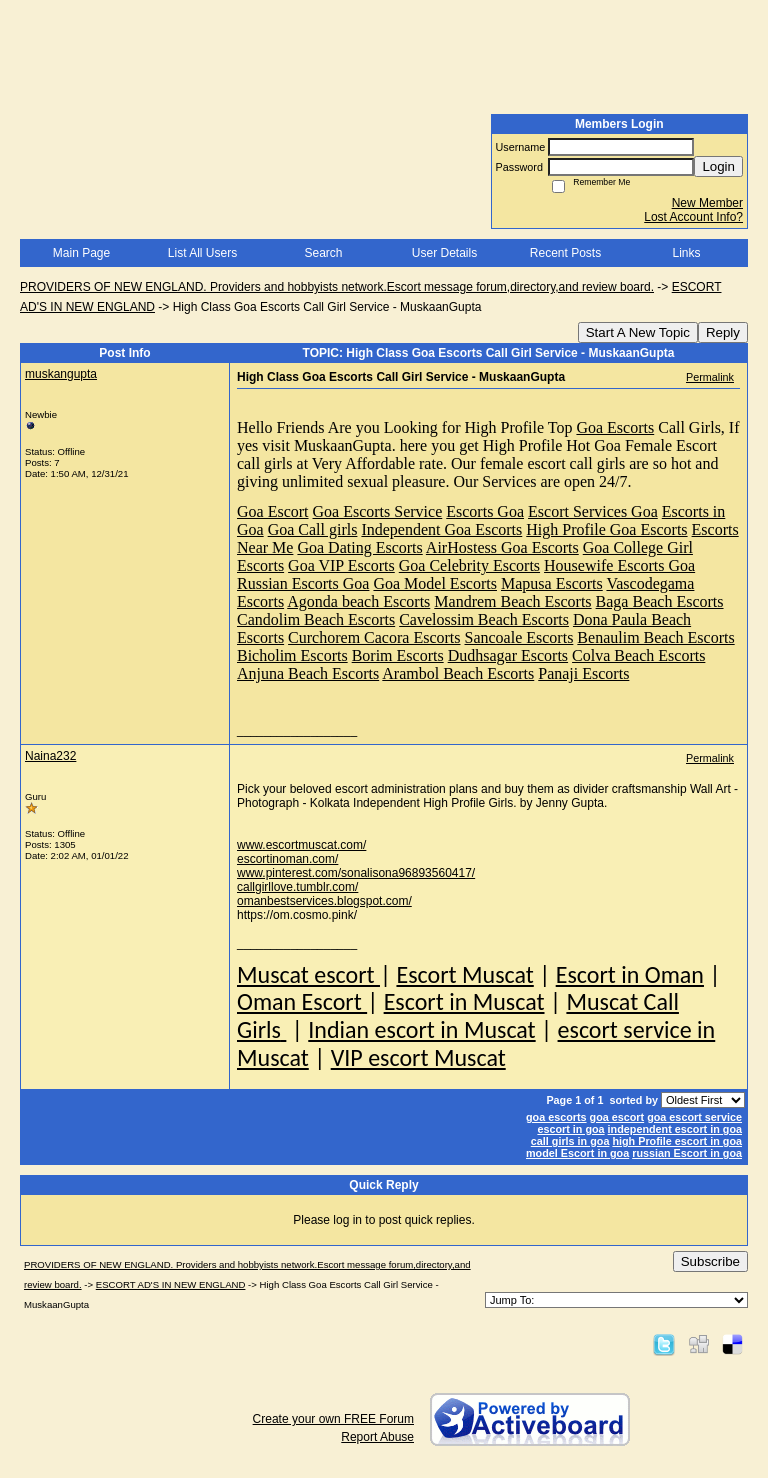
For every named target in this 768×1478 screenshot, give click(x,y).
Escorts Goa (485, 511)
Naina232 (50, 756)
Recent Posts (565, 253)
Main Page (81, 253)
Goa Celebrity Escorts (469, 565)
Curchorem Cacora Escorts (374, 637)
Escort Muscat (464, 974)
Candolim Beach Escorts (316, 619)
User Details (444, 253)
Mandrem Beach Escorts (512, 601)
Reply (723, 332)
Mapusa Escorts (552, 583)
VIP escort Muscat (418, 1057)
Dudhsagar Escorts (508, 655)
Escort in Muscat (464, 1001)
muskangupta (61, 374)
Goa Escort (273, 511)
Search (323, 253)
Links (686, 253)
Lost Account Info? (693, 217)
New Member (707, 203)
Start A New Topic (638, 332)
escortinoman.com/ (287, 859)
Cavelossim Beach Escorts (484, 619)
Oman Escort (302, 1001)
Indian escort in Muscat (421, 1029)
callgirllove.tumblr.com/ (297, 887)
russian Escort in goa (687, 1153)
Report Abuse (377, 1437)
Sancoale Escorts (519, 637)
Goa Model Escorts (435, 583)
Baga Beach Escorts (660, 601)
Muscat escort (308, 974)
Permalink (710, 377)
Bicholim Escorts (292, 655)
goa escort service (694, 1117)
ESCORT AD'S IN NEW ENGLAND (171, 1284)
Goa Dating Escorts (359, 547)
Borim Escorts (398, 655)
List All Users (202, 253)
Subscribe (710, 1261)
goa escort (617, 1117)
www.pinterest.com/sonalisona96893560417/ (356, 873)
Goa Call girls (313, 529)
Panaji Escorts (583, 673)
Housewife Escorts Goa (619, 565)
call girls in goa (570, 1141)
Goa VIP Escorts (341, 565)
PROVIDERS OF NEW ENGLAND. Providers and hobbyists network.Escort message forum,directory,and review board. (337, 287)
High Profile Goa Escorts (606, 529)
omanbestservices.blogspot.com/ (324, 901)
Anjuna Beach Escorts (308, 673)
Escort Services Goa (593, 511)
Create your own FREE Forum (333, 1419)
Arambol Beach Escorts (458, 673)
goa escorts (556, 1117)
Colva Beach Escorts (638, 655)
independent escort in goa (675, 1129)
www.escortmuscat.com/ (301, 845)
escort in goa (570, 1129)
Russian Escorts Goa (303, 583)
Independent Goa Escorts (441, 529)
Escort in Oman (630, 974)
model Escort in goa (577, 1153)
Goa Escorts (615, 427)
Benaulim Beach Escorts (655, 637)
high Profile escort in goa (677, 1141)
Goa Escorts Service (378, 511)
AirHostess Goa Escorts (502, 547)
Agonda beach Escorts (358, 601)
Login (718, 166)
